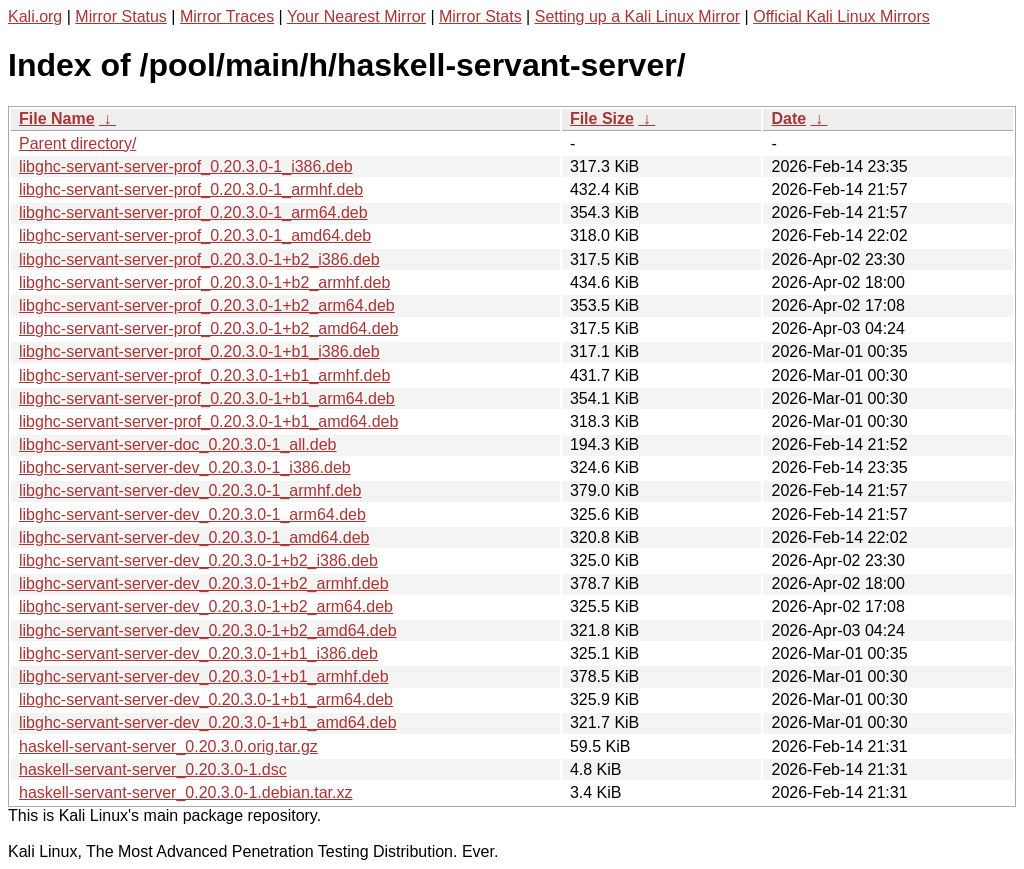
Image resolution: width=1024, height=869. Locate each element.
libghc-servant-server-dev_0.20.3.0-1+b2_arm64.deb (206, 606)
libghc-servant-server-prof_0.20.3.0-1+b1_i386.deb (199, 351)
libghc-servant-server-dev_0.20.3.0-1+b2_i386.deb (198, 560)
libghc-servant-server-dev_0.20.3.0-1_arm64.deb (192, 514)
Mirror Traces (227, 16)
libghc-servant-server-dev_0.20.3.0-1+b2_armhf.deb (204, 583)
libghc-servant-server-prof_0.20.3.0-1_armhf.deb (191, 189)
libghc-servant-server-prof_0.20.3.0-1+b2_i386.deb (199, 259)
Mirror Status (121, 16)
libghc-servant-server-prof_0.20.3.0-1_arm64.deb (193, 212)
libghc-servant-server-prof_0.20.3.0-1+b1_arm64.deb (207, 398)
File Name (57, 118)
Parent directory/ (77, 143)
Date (788, 118)
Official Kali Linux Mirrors (841, 16)
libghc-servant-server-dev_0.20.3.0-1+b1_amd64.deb (208, 722)
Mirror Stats (480, 16)
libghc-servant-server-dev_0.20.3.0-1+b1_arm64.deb (206, 699)
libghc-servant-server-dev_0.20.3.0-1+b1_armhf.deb (204, 676)
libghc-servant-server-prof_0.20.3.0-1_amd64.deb (195, 235)
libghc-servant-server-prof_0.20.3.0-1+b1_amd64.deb (208, 421)
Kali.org (35, 16)
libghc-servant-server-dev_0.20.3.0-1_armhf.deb (190, 490)
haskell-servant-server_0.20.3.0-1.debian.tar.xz (186, 792)
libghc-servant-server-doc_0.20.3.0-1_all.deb (178, 444)
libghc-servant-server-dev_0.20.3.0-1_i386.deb (185, 467)
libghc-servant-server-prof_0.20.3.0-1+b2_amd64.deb (208, 328)
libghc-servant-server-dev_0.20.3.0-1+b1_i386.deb (198, 653)
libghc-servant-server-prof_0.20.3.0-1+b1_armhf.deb (204, 375)
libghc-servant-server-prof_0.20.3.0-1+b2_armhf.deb (204, 282)
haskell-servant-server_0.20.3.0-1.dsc (153, 769)
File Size (602, 118)
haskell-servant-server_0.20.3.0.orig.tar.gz (168, 746)
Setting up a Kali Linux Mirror (637, 16)
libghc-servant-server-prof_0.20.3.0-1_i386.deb (186, 166)
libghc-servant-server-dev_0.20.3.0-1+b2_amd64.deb (208, 630)
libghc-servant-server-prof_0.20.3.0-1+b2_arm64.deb (207, 305)
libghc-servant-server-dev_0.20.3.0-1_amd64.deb (194, 537)
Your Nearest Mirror (356, 16)
